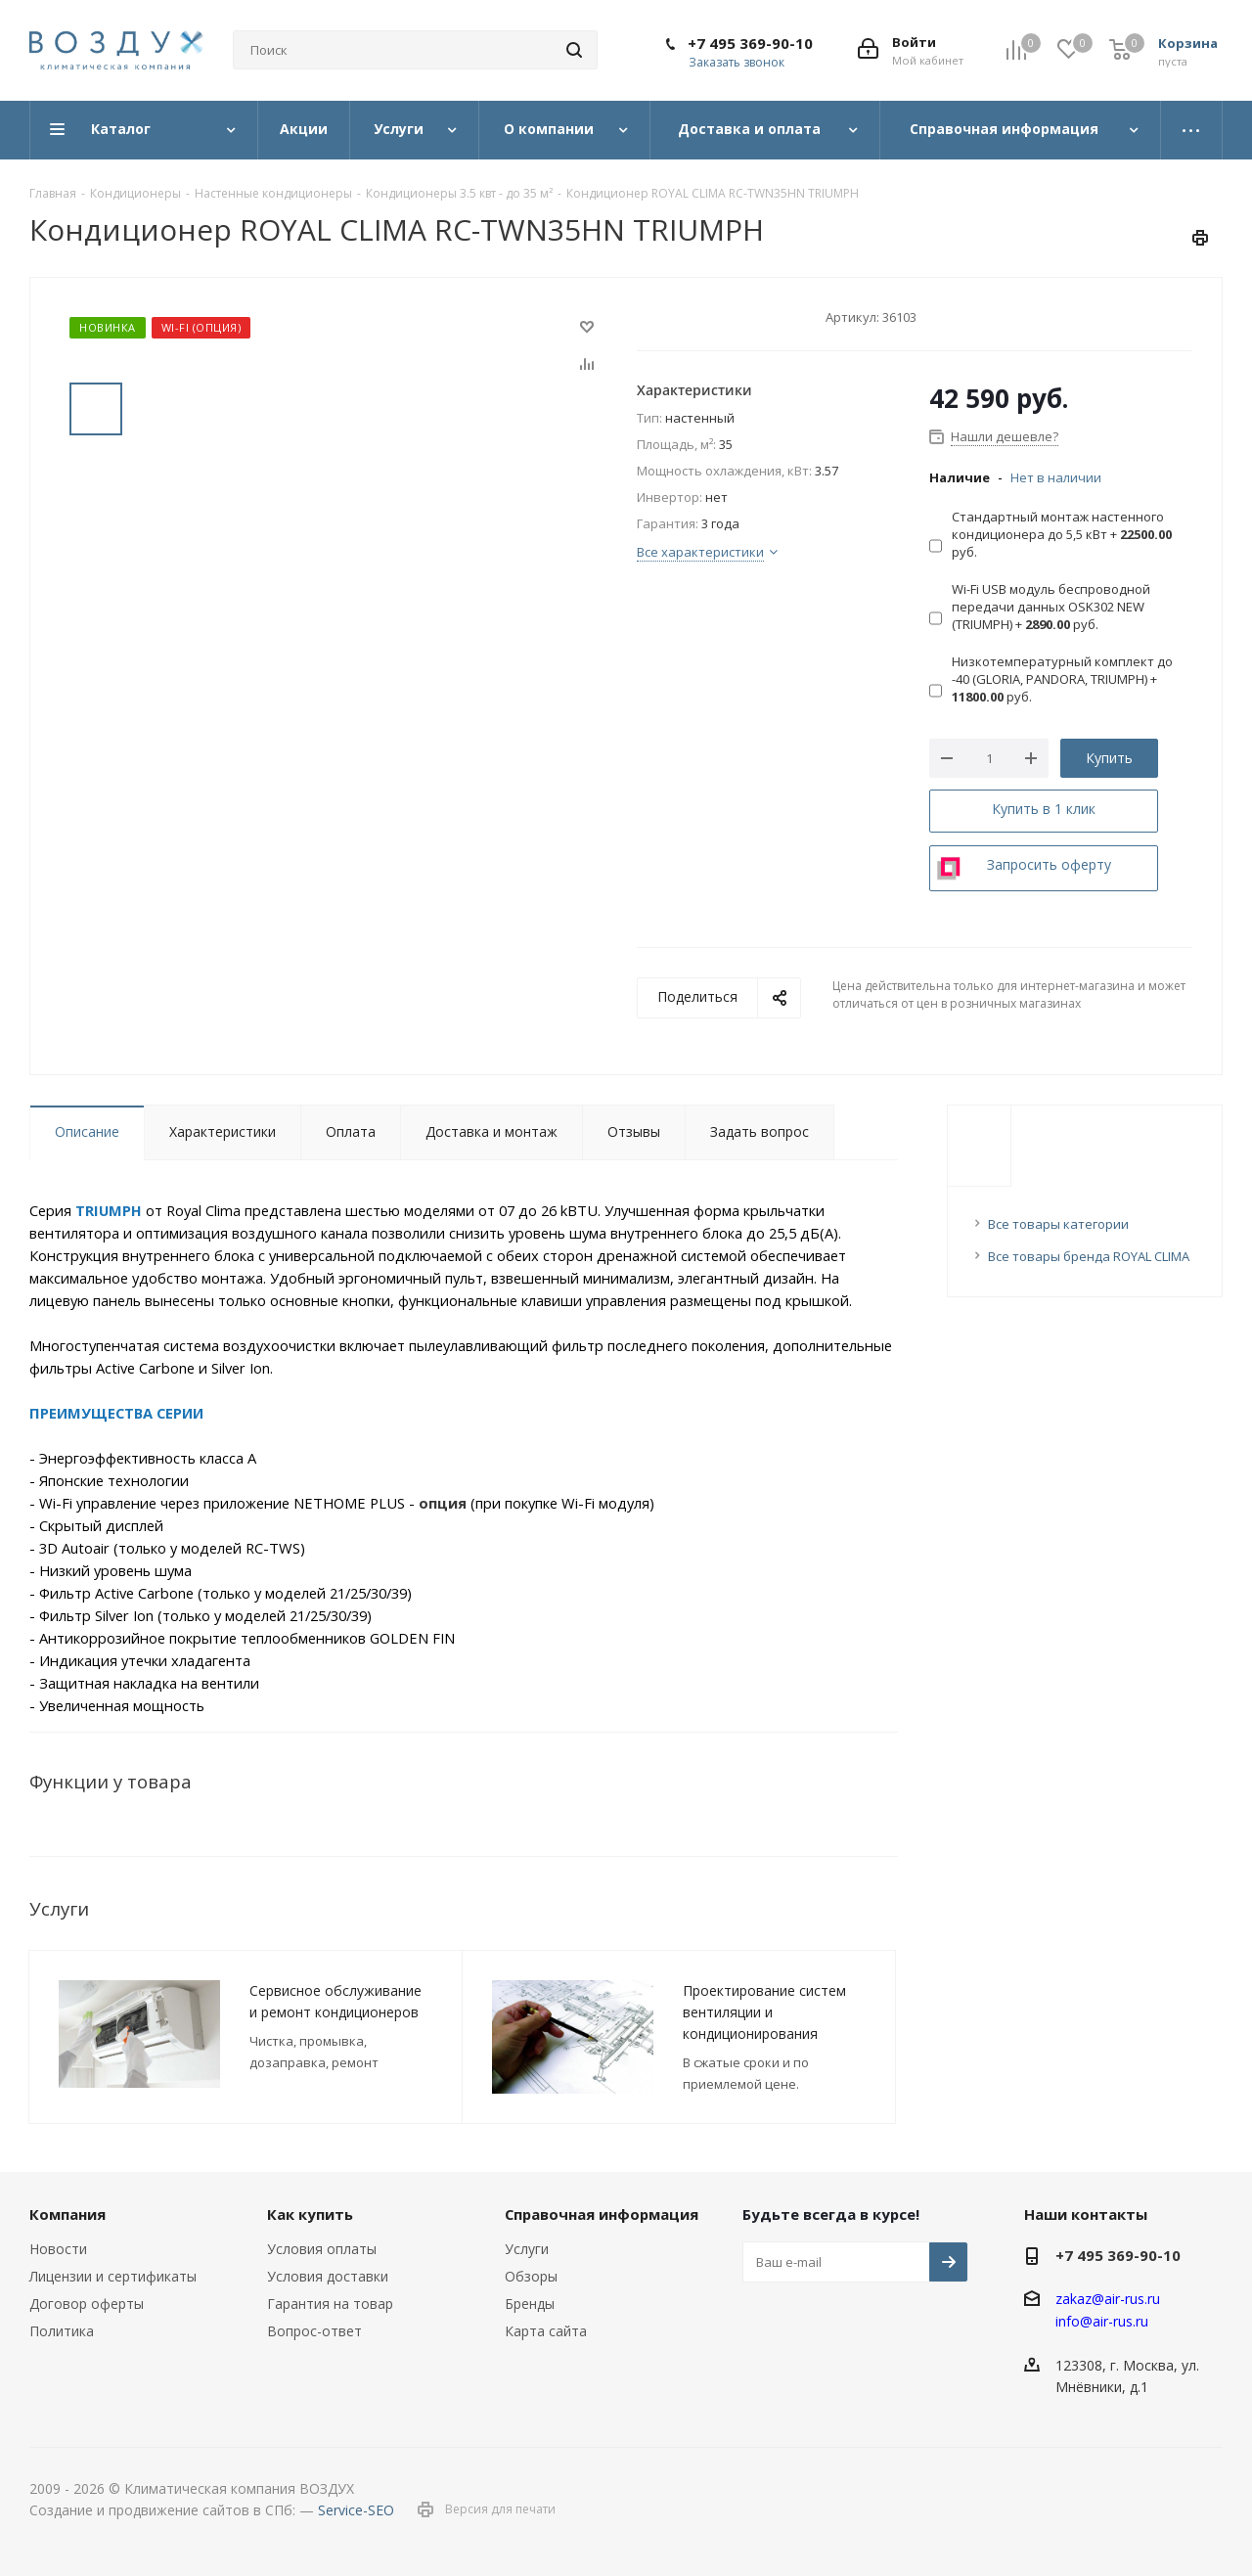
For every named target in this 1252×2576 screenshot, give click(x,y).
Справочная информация (601, 2214)
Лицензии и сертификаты (113, 2276)
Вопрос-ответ (314, 2331)
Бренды (530, 2303)
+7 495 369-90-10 (750, 43)
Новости (58, 2248)
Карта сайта (546, 2331)
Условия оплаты (322, 2248)
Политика (61, 2331)
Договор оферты (86, 2303)
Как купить (310, 2214)
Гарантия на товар (330, 2303)
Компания (67, 2214)
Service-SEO (356, 2510)
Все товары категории (1058, 1224)
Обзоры (531, 2276)
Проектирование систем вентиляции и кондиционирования (764, 2012)
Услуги (527, 2248)
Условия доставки (327, 2276)
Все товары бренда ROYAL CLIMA (1088, 1256)
